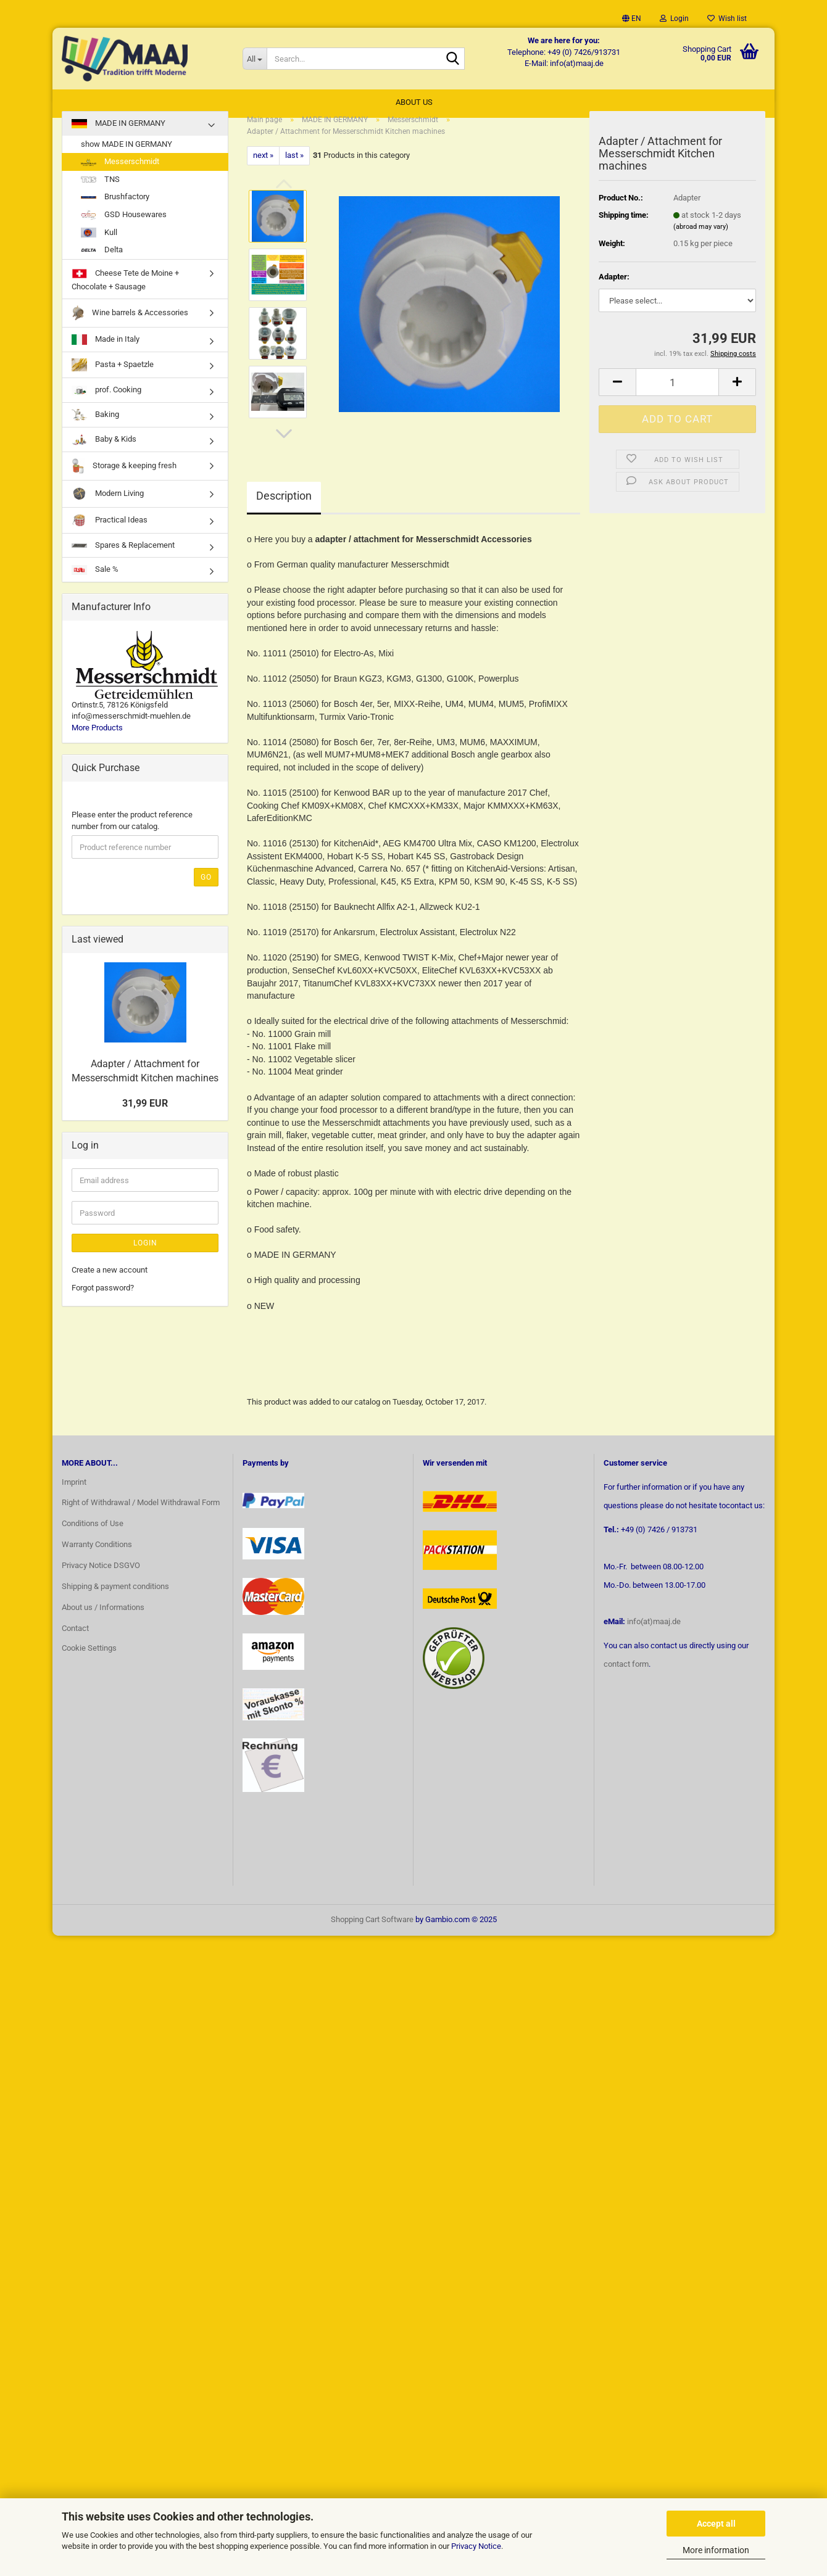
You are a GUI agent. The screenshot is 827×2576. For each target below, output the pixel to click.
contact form (626, 1676)
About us (414, 102)
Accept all (716, 2524)
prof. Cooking (106, 402)
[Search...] (255, 58)
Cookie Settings (89, 1660)
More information (716, 2550)
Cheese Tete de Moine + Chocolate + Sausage (125, 290)
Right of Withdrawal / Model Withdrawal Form (141, 1514)
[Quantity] (677, 394)
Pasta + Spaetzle (113, 377)
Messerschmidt (120, 173)
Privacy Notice (476, 2546)
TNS (100, 191)
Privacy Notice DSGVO (101, 1577)
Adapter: (614, 289)
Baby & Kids (104, 452)
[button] (631, 18)
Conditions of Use (92, 1535)
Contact (75, 1640)
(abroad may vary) (700, 239)
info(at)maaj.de (654, 1633)
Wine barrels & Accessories (130, 325)
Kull (99, 244)
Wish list (727, 18)
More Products (97, 740)
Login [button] (674, 18)
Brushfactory (115, 208)
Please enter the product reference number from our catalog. (132, 832)
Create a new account (110, 1282)
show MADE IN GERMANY (126, 156)
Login (145, 1255)
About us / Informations (103, 1619)
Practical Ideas (110, 532)
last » (294, 167)
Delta (102, 261)
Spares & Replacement (123, 557)
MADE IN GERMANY (118, 136)
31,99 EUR (145, 1115)
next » (263, 167)
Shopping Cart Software (372, 1931)
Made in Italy (105, 352)
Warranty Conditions (97, 1556)
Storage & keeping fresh (124, 478)
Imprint (74, 1493)
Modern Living (108, 506)
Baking (95, 427)
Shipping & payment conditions (115, 1598)
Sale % (95, 582)
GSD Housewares (124, 227)
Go (206, 889)
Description (284, 508)
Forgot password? (103, 1300)
